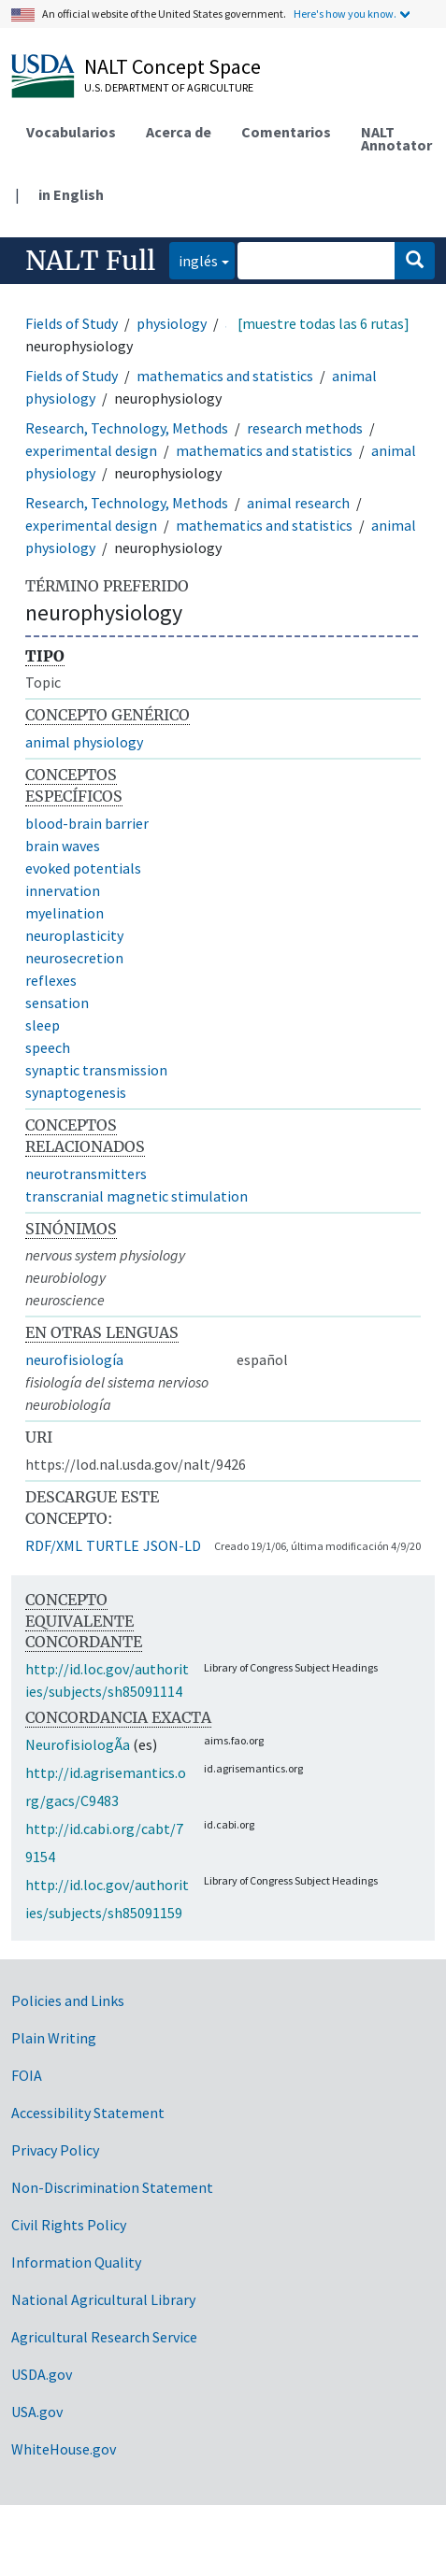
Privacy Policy (55, 2150)
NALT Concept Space (172, 66)
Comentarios (286, 131)
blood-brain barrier (87, 823)
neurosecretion (74, 957)
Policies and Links (67, 2000)
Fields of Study (71, 323)
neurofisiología (74, 1359)
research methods (305, 428)
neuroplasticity (74, 935)
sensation (57, 1002)
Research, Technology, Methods (126, 428)
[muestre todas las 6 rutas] (323, 323)
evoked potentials (83, 868)
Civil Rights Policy (68, 2224)
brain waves (62, 845)
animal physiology (84, 742)
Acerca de (178, 131)
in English (71, 194)
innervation (62, 890)
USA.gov (37, 2411)
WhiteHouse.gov (63, 2449)
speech (47, 1047)
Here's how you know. (345, 14)
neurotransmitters (86, 1173)
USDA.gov (41, 2374)
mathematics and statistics (225, 375)
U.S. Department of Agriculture (168, 87)
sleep (42, 1025)
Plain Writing (53, 2037)
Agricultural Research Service (104, 2336)
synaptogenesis (75, 1092)
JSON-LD (172, 1545)
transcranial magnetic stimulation (136, 1196)
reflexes (51, 980)
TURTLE (112, 1545)
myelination (64, 913)
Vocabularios (71, 131)
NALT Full (90, 261)
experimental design (91, 450)
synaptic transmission (96, 1069)
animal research (298, 502)
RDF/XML (53, 1545)
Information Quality (76, 2262)
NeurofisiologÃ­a (77, 1744)
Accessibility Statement (88, 2112)
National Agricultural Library (103, 2299)
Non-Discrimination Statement (112, 2187)
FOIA (26, 2075)
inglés (193, 259)
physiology (172, 323)
